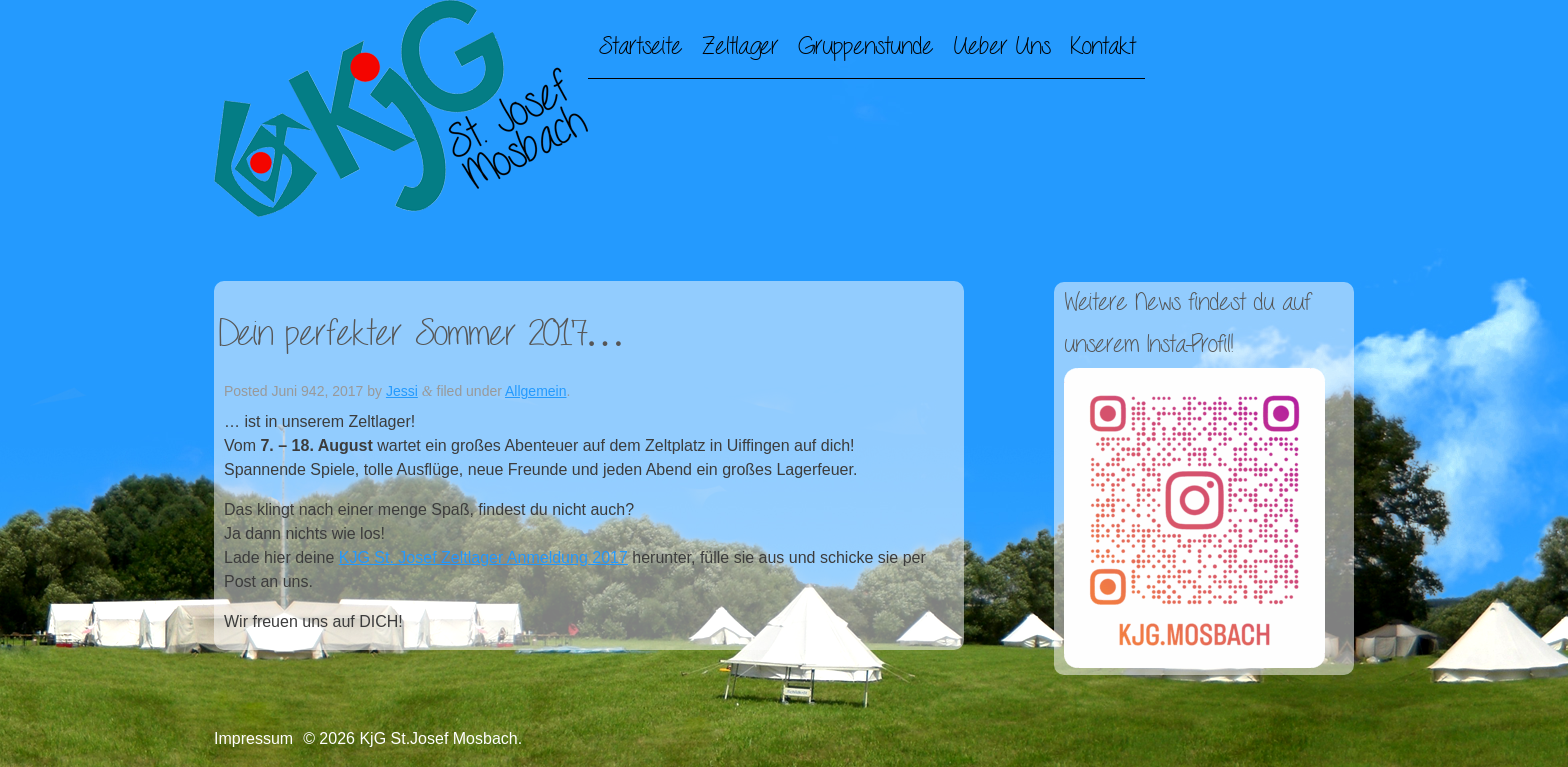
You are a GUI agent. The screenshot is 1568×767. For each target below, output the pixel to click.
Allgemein (535, 391)
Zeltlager (740, 47)
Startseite (640, 47)
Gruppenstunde (865, 47)
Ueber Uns (1001, 47)
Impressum (253, 738)
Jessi (402, 391)
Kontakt (1102, 47)
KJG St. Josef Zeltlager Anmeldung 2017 (483, 557)
